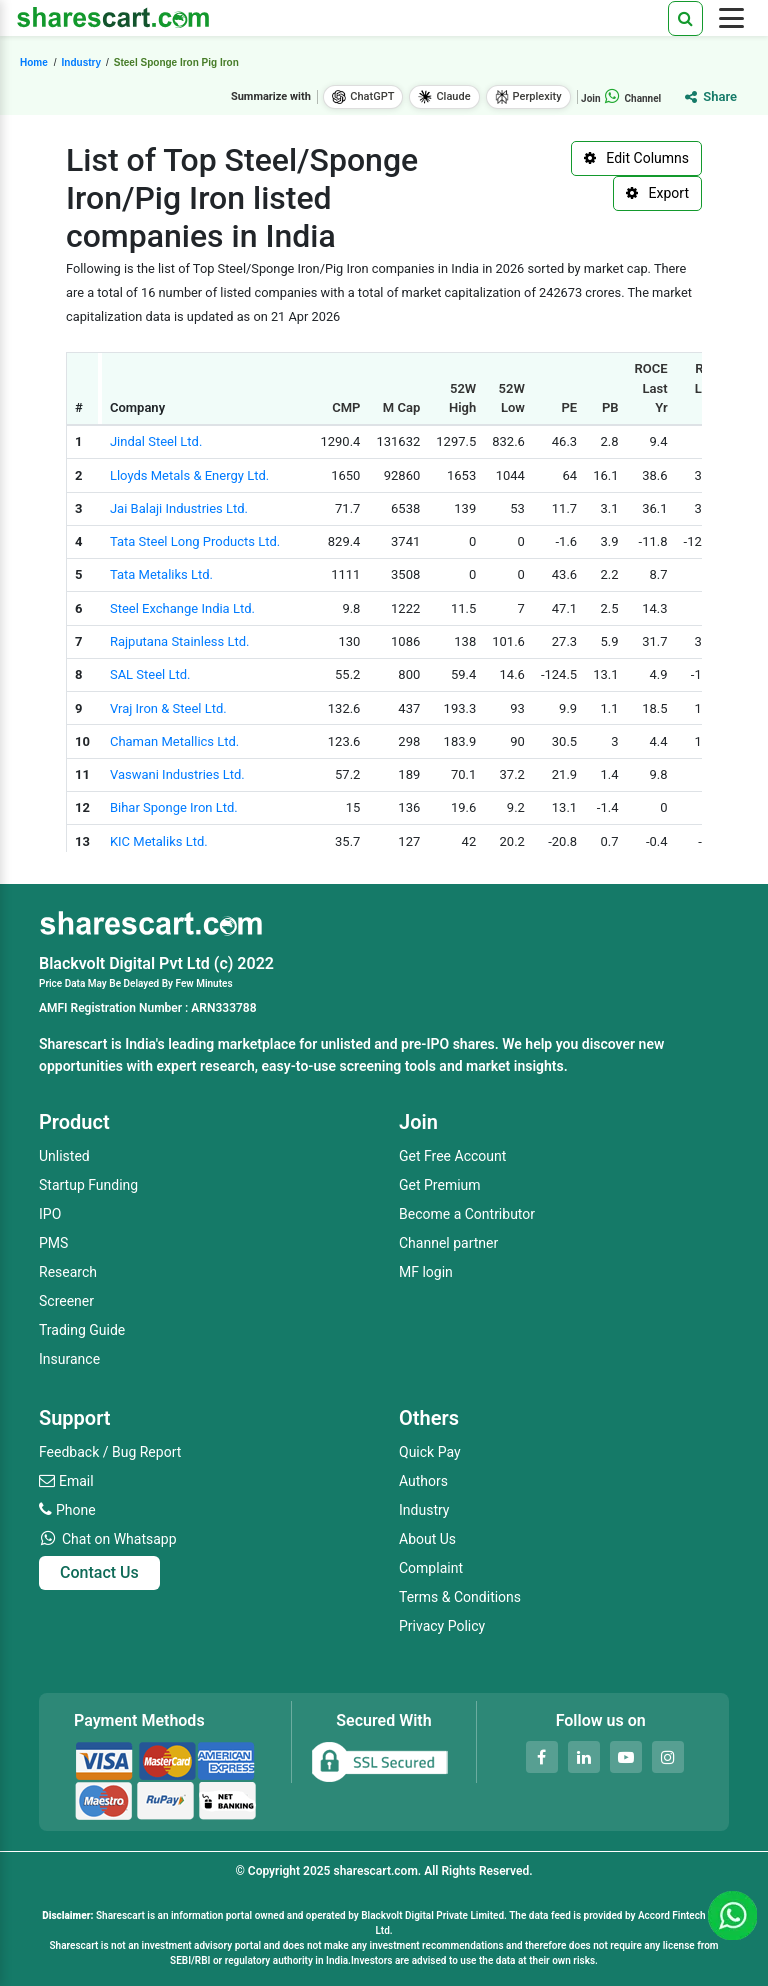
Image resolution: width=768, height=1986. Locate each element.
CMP (346, 407)
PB (610, 407)
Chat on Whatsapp (119, 1539)
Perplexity (528, 97)
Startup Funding (88, 1185)
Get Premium (440, 1185)
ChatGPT (363, 97)
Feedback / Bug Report (110, 1452)
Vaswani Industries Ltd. (177, 774)
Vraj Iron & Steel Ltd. (168, 708)
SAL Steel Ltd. (150, 674)
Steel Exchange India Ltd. (182, 608)
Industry (424, 1510)
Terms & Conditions (460, 1597)
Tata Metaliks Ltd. (161, 574)
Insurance (69, 1359)
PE (569, 407)
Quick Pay (430, 1452)
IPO (50, 1214)
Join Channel (621, 98)
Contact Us (99, 1572)
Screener (66, 1301)
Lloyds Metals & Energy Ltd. (189, 475)
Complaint (431, 1568)
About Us (427, 1539)
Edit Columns (636, 158)
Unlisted (64, 1156)
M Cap (401, 407)
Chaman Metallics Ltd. (174, 741)
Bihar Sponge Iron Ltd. (174, 807)
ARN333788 (223, 1008)
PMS (53, 1243)
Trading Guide (82, 1330)
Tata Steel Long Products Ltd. (195, 541)
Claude (444, 97)
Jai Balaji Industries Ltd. (179, 508)
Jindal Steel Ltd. (156, 441)
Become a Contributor (467, 1214)
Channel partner (448, 1243)
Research (68, 1272)
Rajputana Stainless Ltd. (180, 641)
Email (76, 1481)
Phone (76, 1510)
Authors (423, 1481)
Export (657, 193)
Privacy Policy (442, 1626)
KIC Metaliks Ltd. (159, 841)
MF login (426, 1272)
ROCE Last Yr (651, 388)
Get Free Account (452, 1156)
